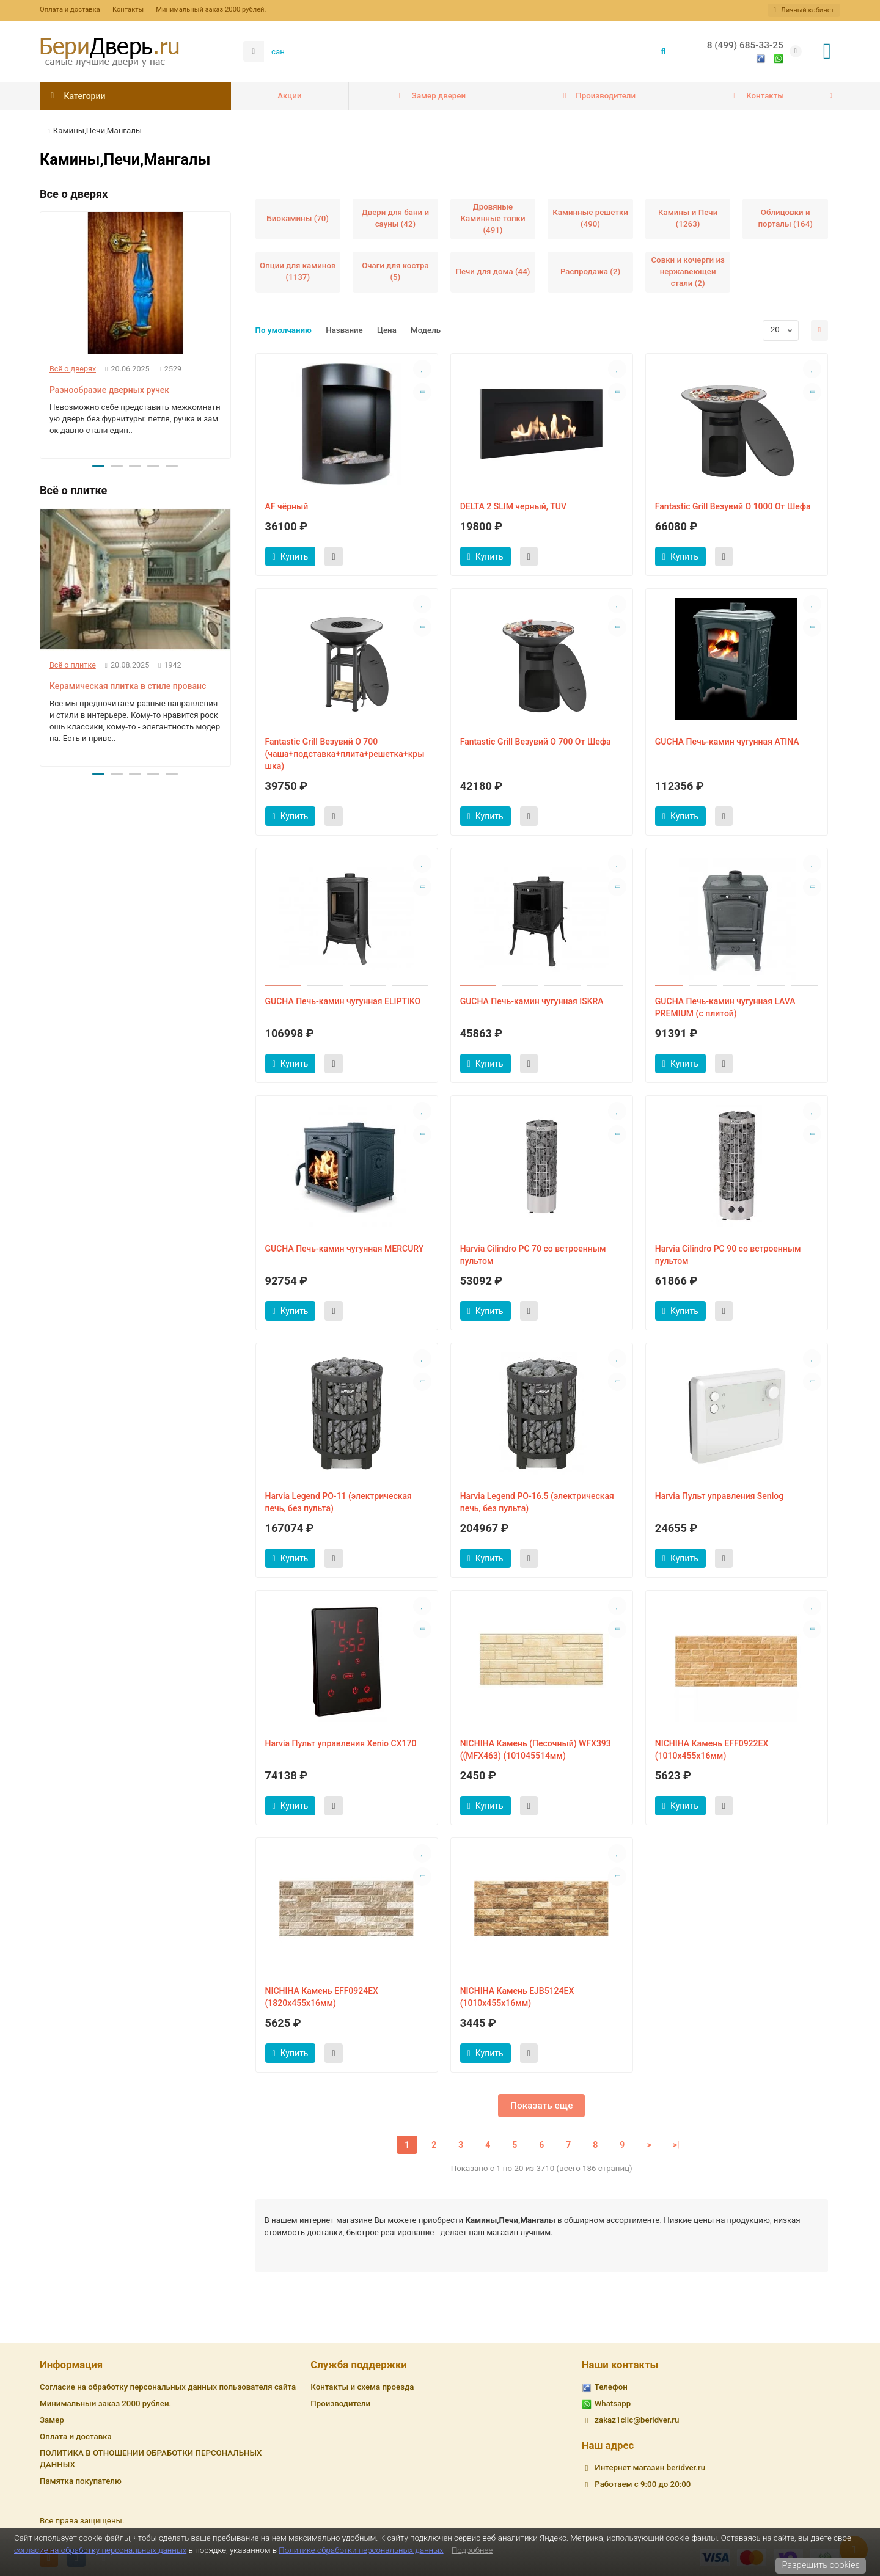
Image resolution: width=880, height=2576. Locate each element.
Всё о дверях (73, 368)
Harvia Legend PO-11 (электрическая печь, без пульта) (338, 1502)
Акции (289, 95)
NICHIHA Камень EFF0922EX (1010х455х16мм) (711, 1750)
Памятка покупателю (81, 2481)
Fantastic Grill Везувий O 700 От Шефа (535, 741)
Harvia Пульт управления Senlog (719, 1496)
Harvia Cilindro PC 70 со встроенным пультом (533, 1255)
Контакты (128, 9)
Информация (71, 2365)
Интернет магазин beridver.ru (650, 2467)
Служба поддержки (358, 2365)
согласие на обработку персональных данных (100, 2550)
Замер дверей (430, 95)
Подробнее (472, 2550)
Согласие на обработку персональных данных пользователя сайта (168, 2387)
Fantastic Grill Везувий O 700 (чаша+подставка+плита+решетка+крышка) (345, 754)
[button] (98, 466)
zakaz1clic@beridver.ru (637, 2420)
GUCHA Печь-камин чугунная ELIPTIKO (343, 1001)
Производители (598, 95)
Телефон (611, 2387)
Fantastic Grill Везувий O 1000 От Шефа (733, 506)
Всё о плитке (73, 665)
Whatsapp (613, 2403)
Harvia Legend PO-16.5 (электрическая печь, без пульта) (537, 1502)
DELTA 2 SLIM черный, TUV (513, 506)
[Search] (470, 51)
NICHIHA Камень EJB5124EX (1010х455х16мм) (517, 1997)
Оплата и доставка (70, 9)
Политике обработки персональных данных (361, 2550)
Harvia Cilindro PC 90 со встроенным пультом (728, 1255)
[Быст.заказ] (333, 556)
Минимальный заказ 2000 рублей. (211, 9)
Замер (52, 2420)
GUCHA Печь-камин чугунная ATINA (727, 741)
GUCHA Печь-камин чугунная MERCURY (344, 1248)
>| (676, 2145)
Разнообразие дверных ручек (109, 390)
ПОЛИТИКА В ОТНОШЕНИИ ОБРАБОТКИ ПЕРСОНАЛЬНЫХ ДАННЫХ (151, 2458)
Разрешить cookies (821, 2565)
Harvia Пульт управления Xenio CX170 (341, 1743)
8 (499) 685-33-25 (745, 45)
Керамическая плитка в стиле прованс (128, 686)
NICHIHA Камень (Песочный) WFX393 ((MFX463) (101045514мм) (535, 1750)
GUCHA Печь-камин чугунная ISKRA (532, 1001)
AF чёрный (287, 506)
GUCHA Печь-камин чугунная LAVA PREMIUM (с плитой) (725, 1007)
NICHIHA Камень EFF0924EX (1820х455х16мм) (321, 1997)
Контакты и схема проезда (362, 2387)
